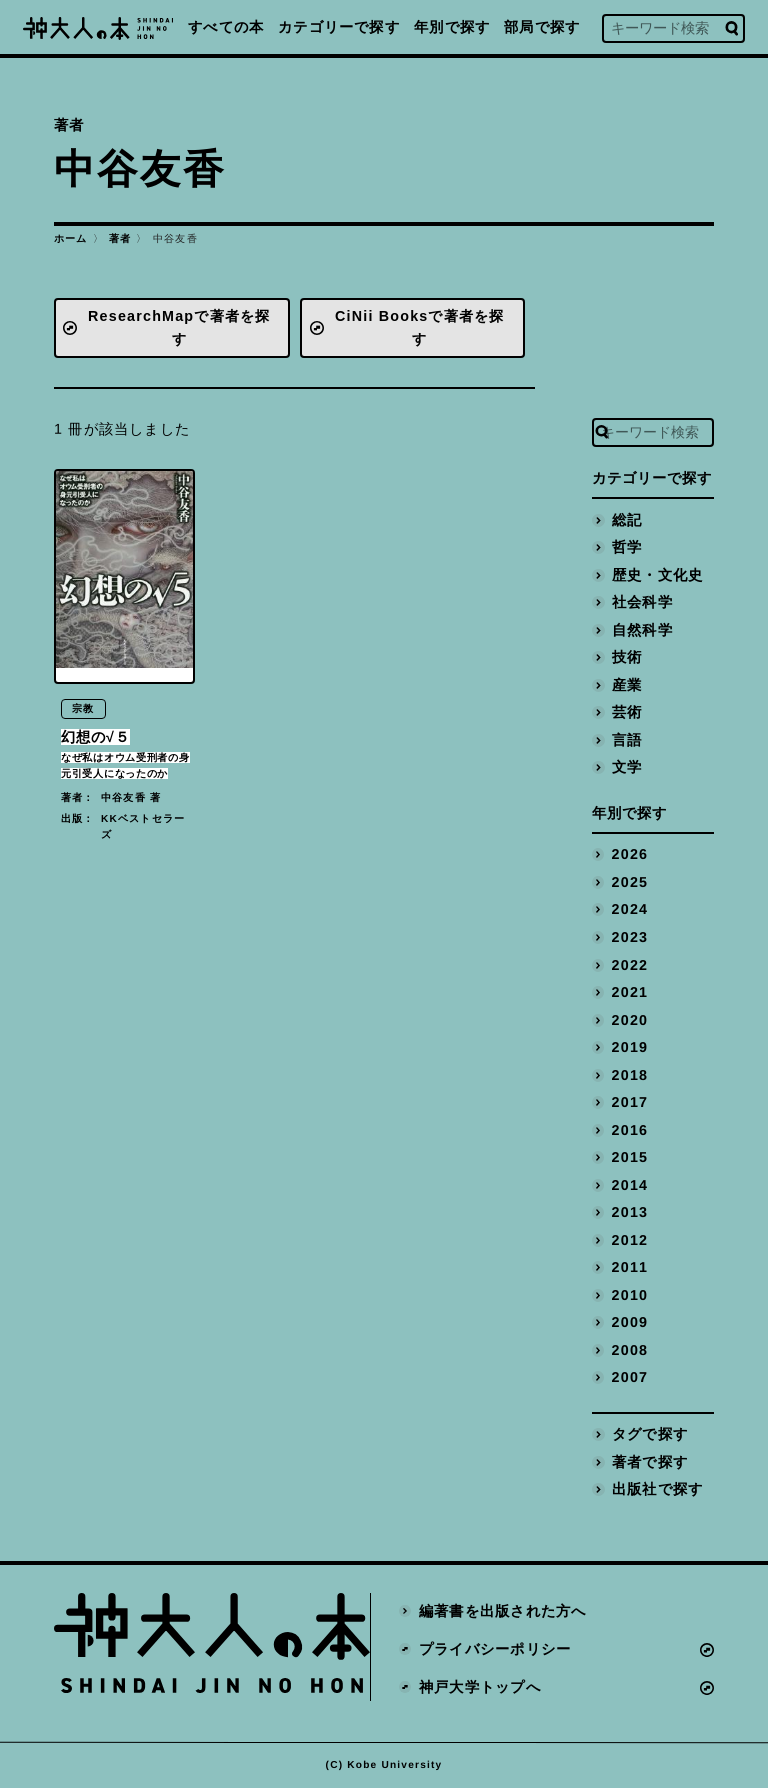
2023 (630, 937)
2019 (630, 1047)
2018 (630, 1075)
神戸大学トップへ (480, 1687)
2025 (630, 882)
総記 (627, 520)
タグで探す (650, 1434)
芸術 (627, 712)
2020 (630, 1020)
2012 (630, 1240)
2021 (630, 992)
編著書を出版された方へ (502, 1612)
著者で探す (650, 1462)
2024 (630, 910)
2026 (630, 855)
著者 (120, 238)
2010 (630, 1295)
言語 (627, 740)
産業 (627, 685)
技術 (627, 657)
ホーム (71, 238)
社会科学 (642, 602)
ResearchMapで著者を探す (179, 327)
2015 (630, 1157)
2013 (630, 1212)
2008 (630, 1350)
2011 (630, 1267)
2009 (630, 1322)
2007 (630, 1377)
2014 (630, 1185)
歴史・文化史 (657, 575)
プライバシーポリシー (495, 1649)
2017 (630, 1102)
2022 (630, 965)
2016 (630, 1130)
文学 (627, 767)
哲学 (627, 547)
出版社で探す (657, 1489)
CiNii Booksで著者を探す (420, 327)
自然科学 (642, 630)
